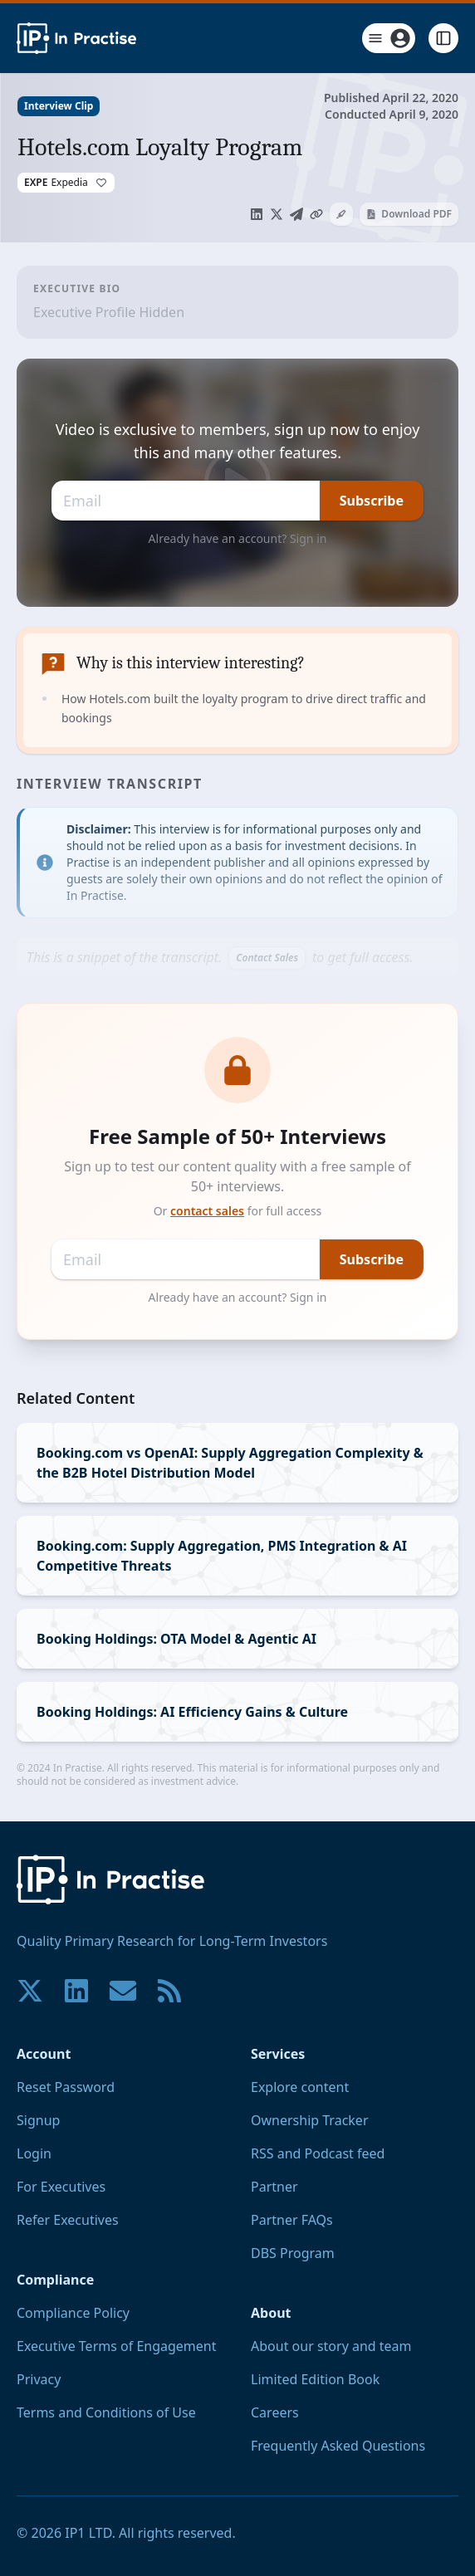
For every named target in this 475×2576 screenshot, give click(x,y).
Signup (38, 2120)
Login (34, 2153)
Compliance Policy (73, 2313)
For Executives (61, 2187)
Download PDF (409, 214)
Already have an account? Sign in (238, 538)
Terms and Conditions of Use (106, 2412)
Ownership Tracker (310, 2120)
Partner (274, 2187)
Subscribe (372, 500)
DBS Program (293, 2253)
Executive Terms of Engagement (117, 2346)
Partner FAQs (292, 2220)
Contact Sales (267, 958)
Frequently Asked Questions (338, 2446)
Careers (275, 2412)
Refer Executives (68, 2220)
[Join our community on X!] (30, 1990)
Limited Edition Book (315, 2379)
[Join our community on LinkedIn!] (76, 1990)
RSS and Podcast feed (317, 2153)
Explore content (300, 2087)
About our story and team (331, 2346)
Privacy (39, 2379)
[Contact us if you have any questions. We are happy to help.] (123, 1990)
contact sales (207, 1211)
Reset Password (66, 2087)
